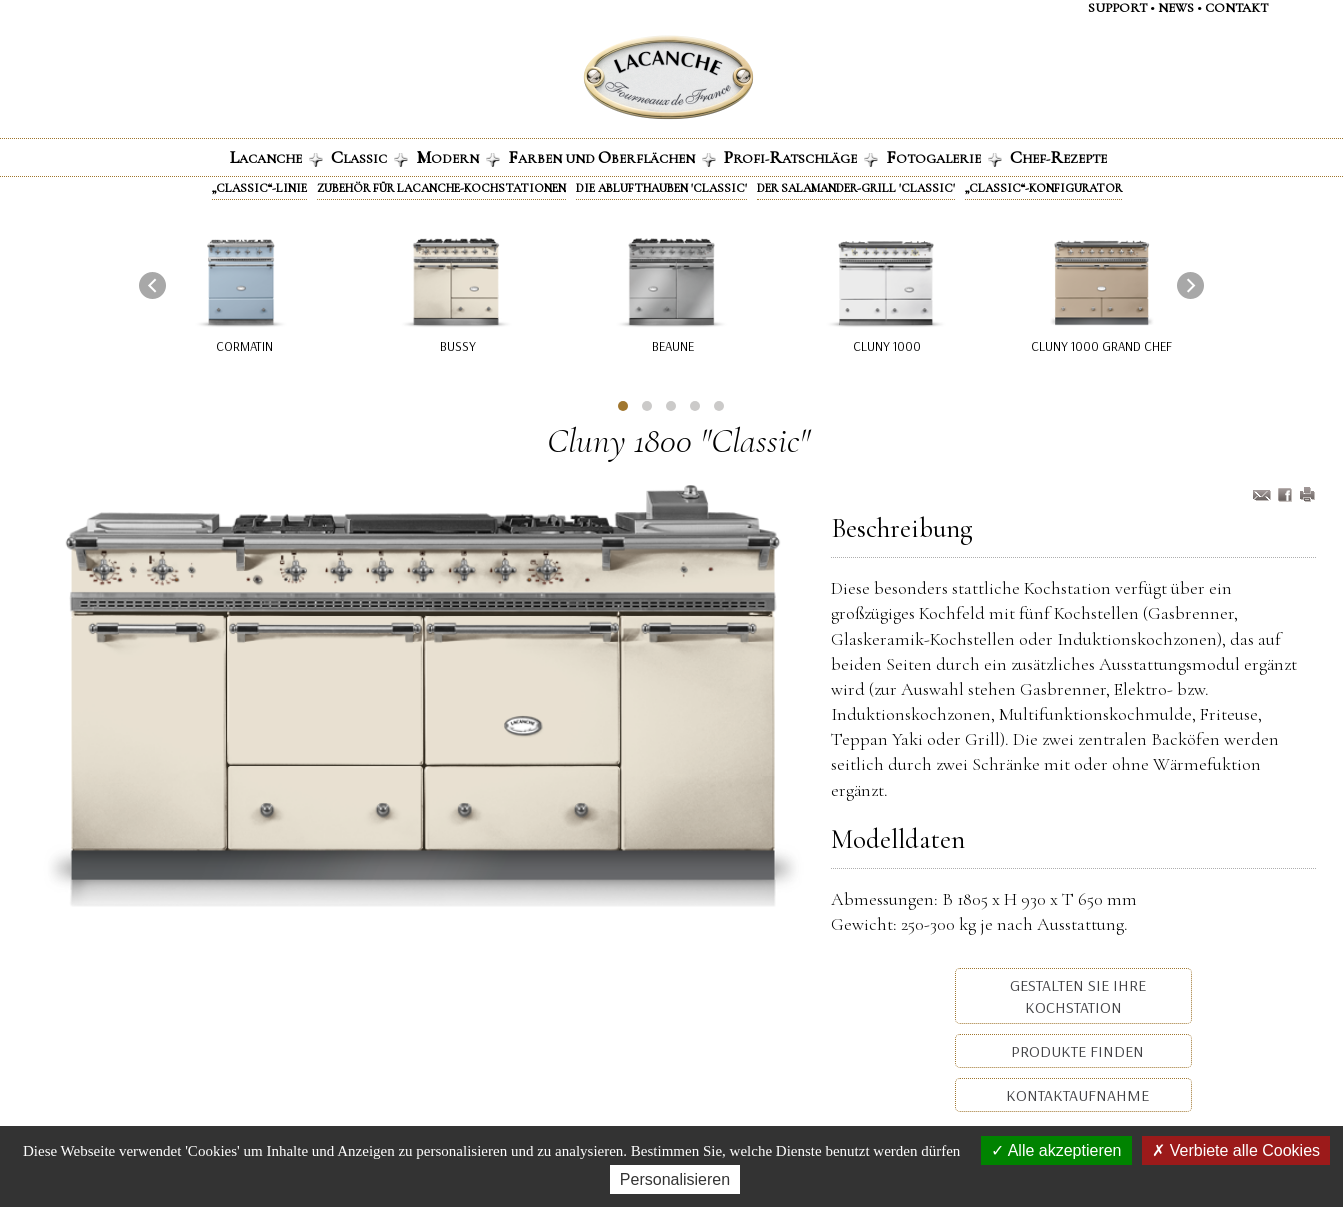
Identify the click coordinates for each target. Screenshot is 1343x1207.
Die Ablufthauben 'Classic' (661, 188)
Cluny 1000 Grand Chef (1101, 346)
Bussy (457, 346)
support (1117, 8)
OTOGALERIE (944, 157)
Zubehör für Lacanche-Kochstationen (441, 188)
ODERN (458, 157)
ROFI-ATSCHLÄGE (801, 157)
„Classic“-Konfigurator (1043, 188)
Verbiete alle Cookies (1236, 1150)
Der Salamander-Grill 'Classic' (856, 188)
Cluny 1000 (887, 346)
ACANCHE (276, 157)
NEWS (1176, 8)
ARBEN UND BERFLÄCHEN (612, 157)
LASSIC (369, 157)
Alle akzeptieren (1056, 1150)
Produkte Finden (1075, 1051)
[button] (623, 406)
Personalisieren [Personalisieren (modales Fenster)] (675, 1179)
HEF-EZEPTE (1058, 157)
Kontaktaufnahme (1075, 1095)
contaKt (1236, 8)
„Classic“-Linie (259, 188)
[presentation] (152, 285)
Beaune (672, 346)
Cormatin (244, 346)
